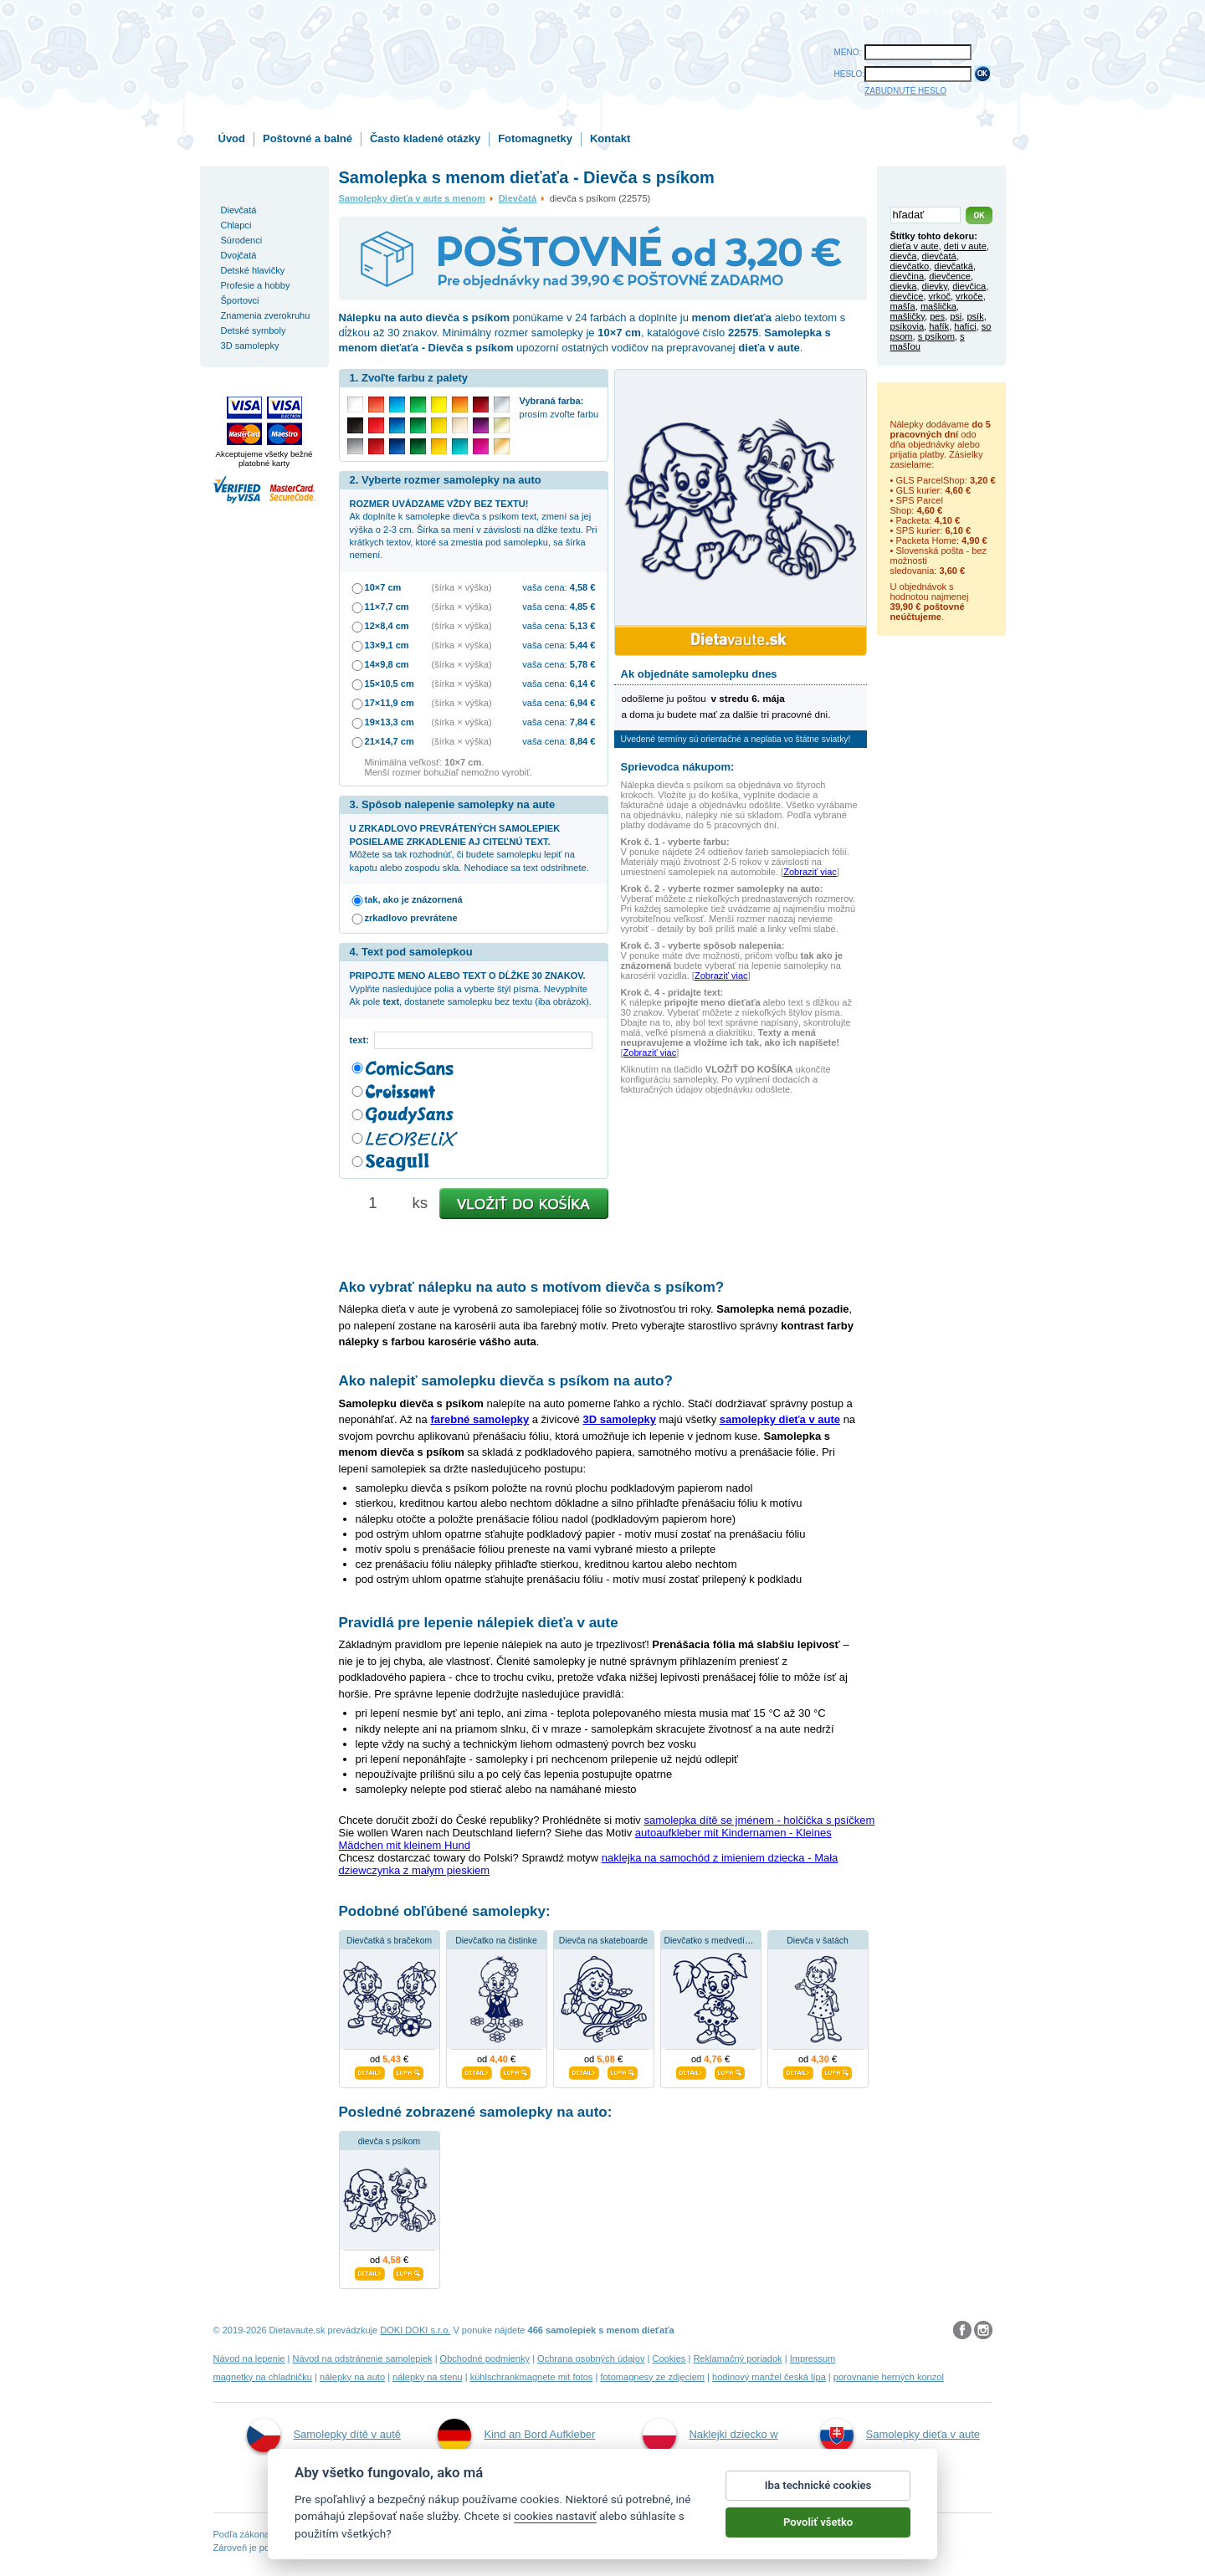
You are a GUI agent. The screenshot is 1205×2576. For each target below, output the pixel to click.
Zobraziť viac (810, 872)
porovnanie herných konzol (888, 2377)
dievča (903, 256)
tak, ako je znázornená (414, 899)
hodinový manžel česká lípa (769, 2377)
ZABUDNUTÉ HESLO (905, 90)
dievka (903, 286)
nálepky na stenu (427, 2377)
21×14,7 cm (389, 741)
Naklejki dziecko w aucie (710, 2453)
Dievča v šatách (817, 1940)
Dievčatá (517, 198)
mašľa (902, 306)
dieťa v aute (914, 246)
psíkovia (907, 326)
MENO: (848, 52)
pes (937, 316)
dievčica (969, 286)
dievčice (907, 296)
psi (955, 316)
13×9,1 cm (387, 645)
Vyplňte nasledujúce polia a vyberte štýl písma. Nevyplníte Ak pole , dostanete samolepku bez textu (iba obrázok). (471, 988)
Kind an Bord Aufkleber (516, 2435)
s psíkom (936, 336)
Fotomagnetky (535, 138)
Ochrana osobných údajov (590, 2358)
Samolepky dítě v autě (324, 2435)
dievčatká (953, 266)
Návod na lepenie (249, 2358)
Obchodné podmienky (485, 2358)
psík (975, 316)
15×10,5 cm (389, 684)
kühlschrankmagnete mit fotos (531, 2377)
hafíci (965, 326)
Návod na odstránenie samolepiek (363, 2358)
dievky (935, 286)
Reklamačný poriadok (737, 2358)
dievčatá (939, 256)
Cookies (668, 2358)
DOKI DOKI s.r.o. (415, 2330)
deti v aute (965, 246)
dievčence (950, 276)
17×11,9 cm (389, 703)
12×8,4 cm (387, 626)
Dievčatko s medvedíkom (712, 1940)
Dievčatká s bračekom (389, 1940)
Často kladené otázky (425, 138)
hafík (939, 326)
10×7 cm (383, 587)
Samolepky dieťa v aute (900, 2435)
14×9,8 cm (387, 664)
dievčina (907, 276)
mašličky (908, 316)
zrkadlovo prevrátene (411, 918)
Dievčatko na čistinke (496, 1940)
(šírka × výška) (462, 587)
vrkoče (969, 296)
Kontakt (610, 138)
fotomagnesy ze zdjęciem (652, 2377)
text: (362, 1040)
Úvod (232, 138)
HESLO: (849, 74)
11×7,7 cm (387, 607)
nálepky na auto (352, 2377)
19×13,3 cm (389, 722)
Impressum (813, 2358)
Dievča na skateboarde (603, 1940)
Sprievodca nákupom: (678, 767)
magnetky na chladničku (263, 2377)
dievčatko (910, 266)
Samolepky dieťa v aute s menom (412, 198)
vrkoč (940, 296)
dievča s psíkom (389, 2141)
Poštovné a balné (307, 138)
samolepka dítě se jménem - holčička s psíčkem (759, 1820)
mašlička (938, 306)
